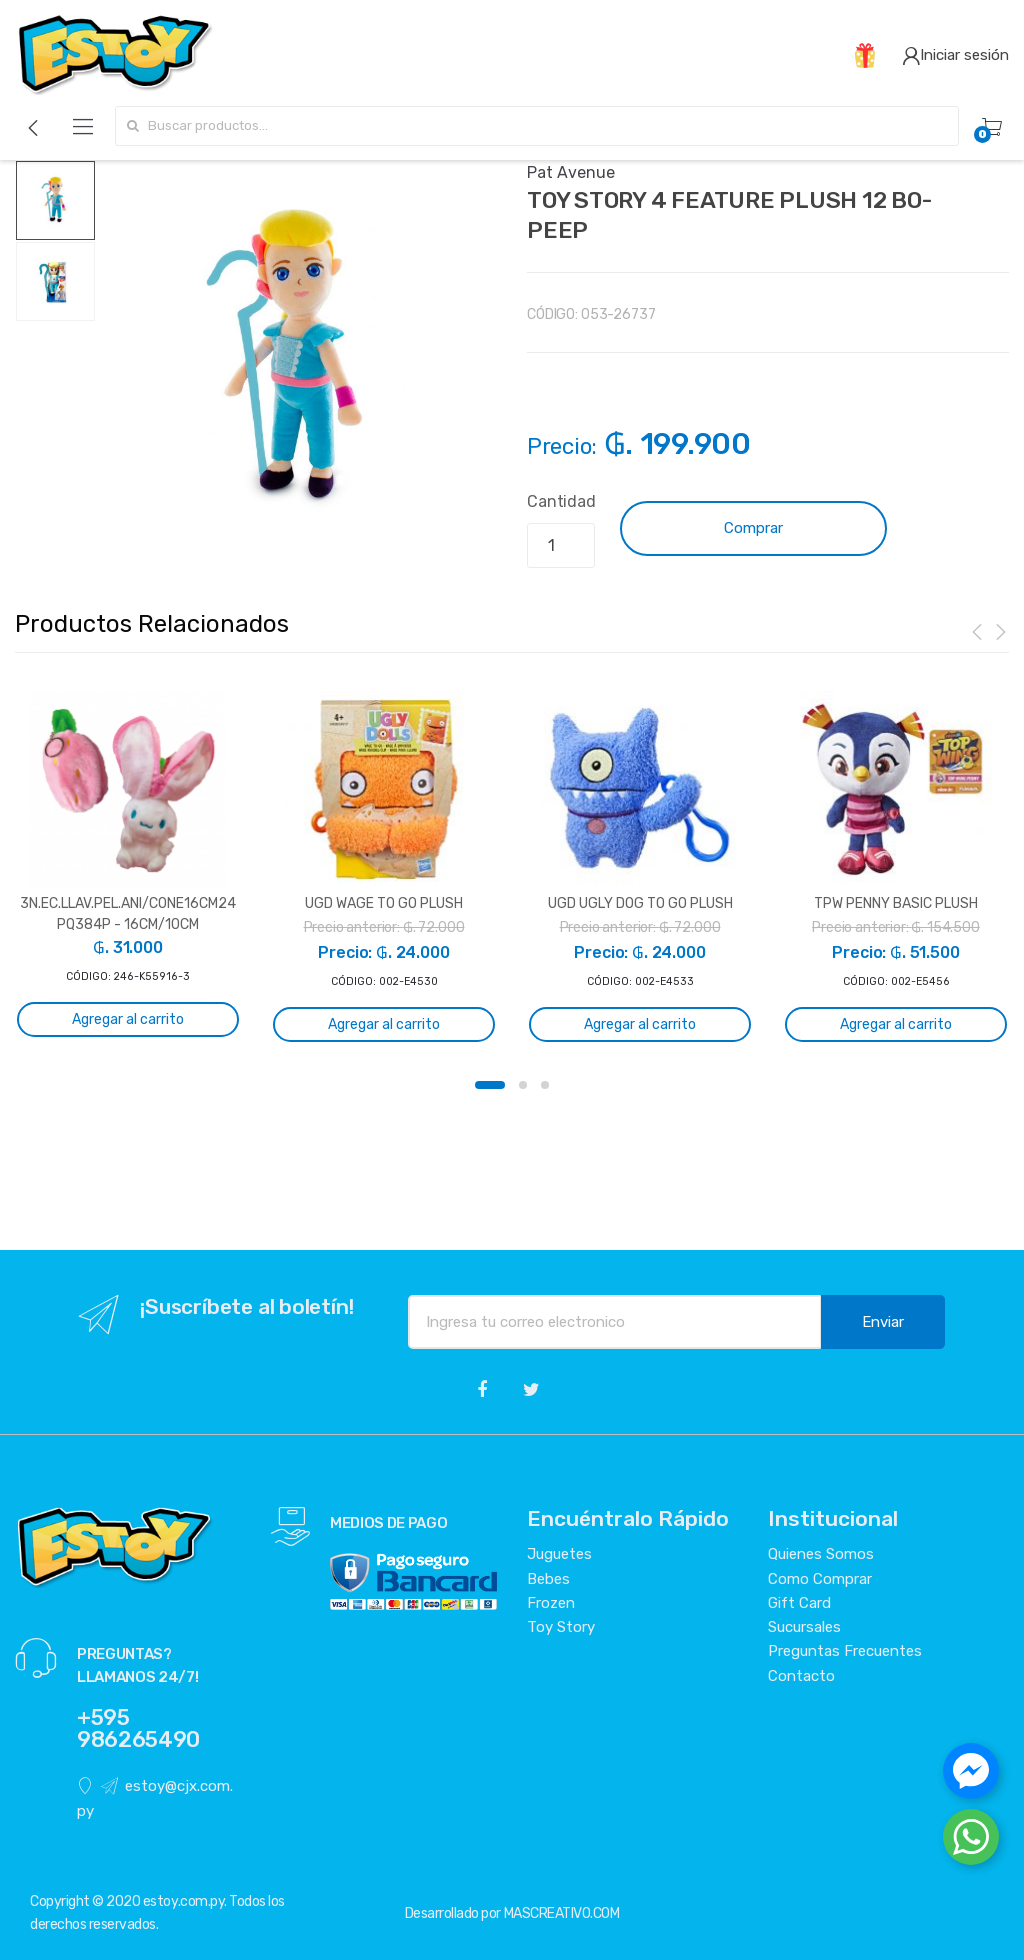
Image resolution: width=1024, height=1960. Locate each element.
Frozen (551, 1603)
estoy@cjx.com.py (155, 1798)
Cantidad (561, 501)
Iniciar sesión (955, 55)
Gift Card (799, 1603)
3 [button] (545, 1085)
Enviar (883, 1322)
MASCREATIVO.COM (562, 1913)
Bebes (548, 1579)
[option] (296, 361)
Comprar (753, 528)
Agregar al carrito (128, 1019)
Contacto (801, 1676)
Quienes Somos (821, 1554)
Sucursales (804, 1627)
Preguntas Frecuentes (845, 1651)
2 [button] (523, 1085)
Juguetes (559, 1554)
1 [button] (490, 1085)
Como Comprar (820, 1579)
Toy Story (561, 1627)
